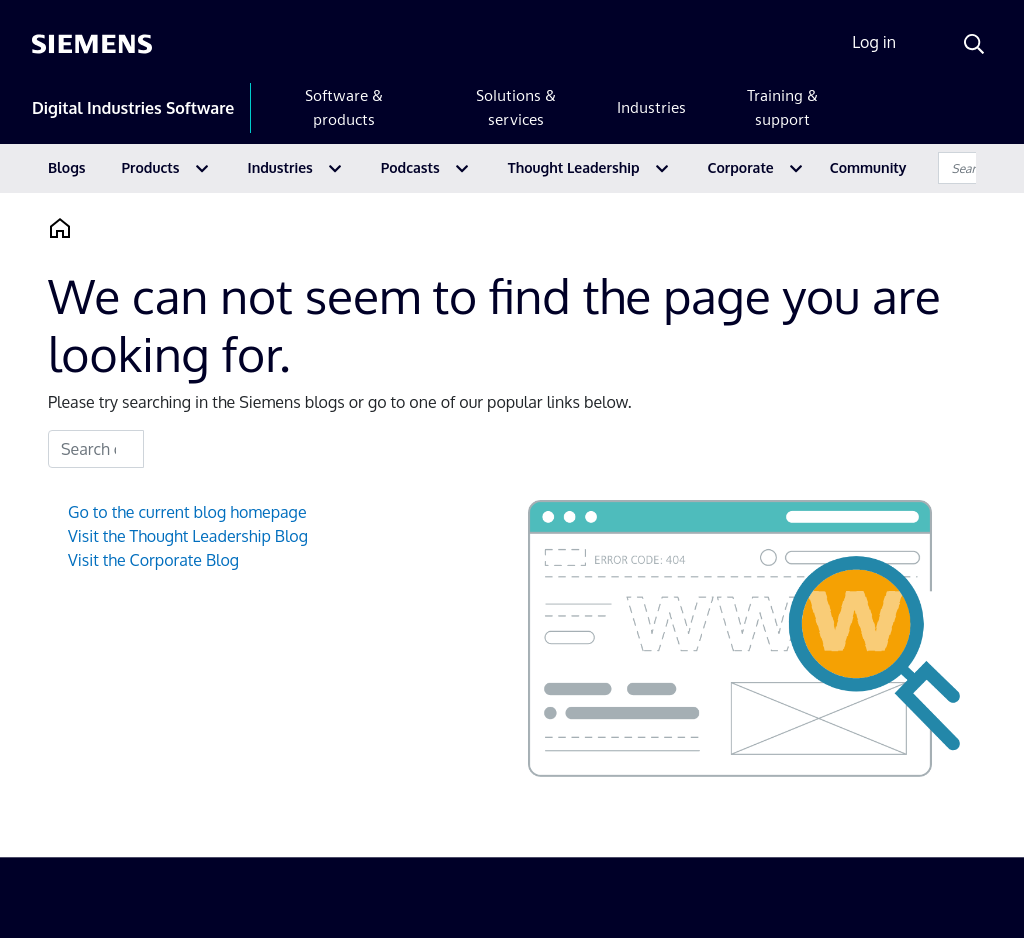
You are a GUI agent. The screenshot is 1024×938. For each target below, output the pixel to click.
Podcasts (410, 167)
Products (151, 167)
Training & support (782, 107)
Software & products (344, 107)
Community (868, 167)
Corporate (741, 167)
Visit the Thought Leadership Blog (188, 536)
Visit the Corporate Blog (153, 560)
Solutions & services (516, 107)
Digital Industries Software (133, 108)
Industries (651, 107)
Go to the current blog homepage (187, 512)
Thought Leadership (574, 167)
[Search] (974, 44)
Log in (874, 42)
